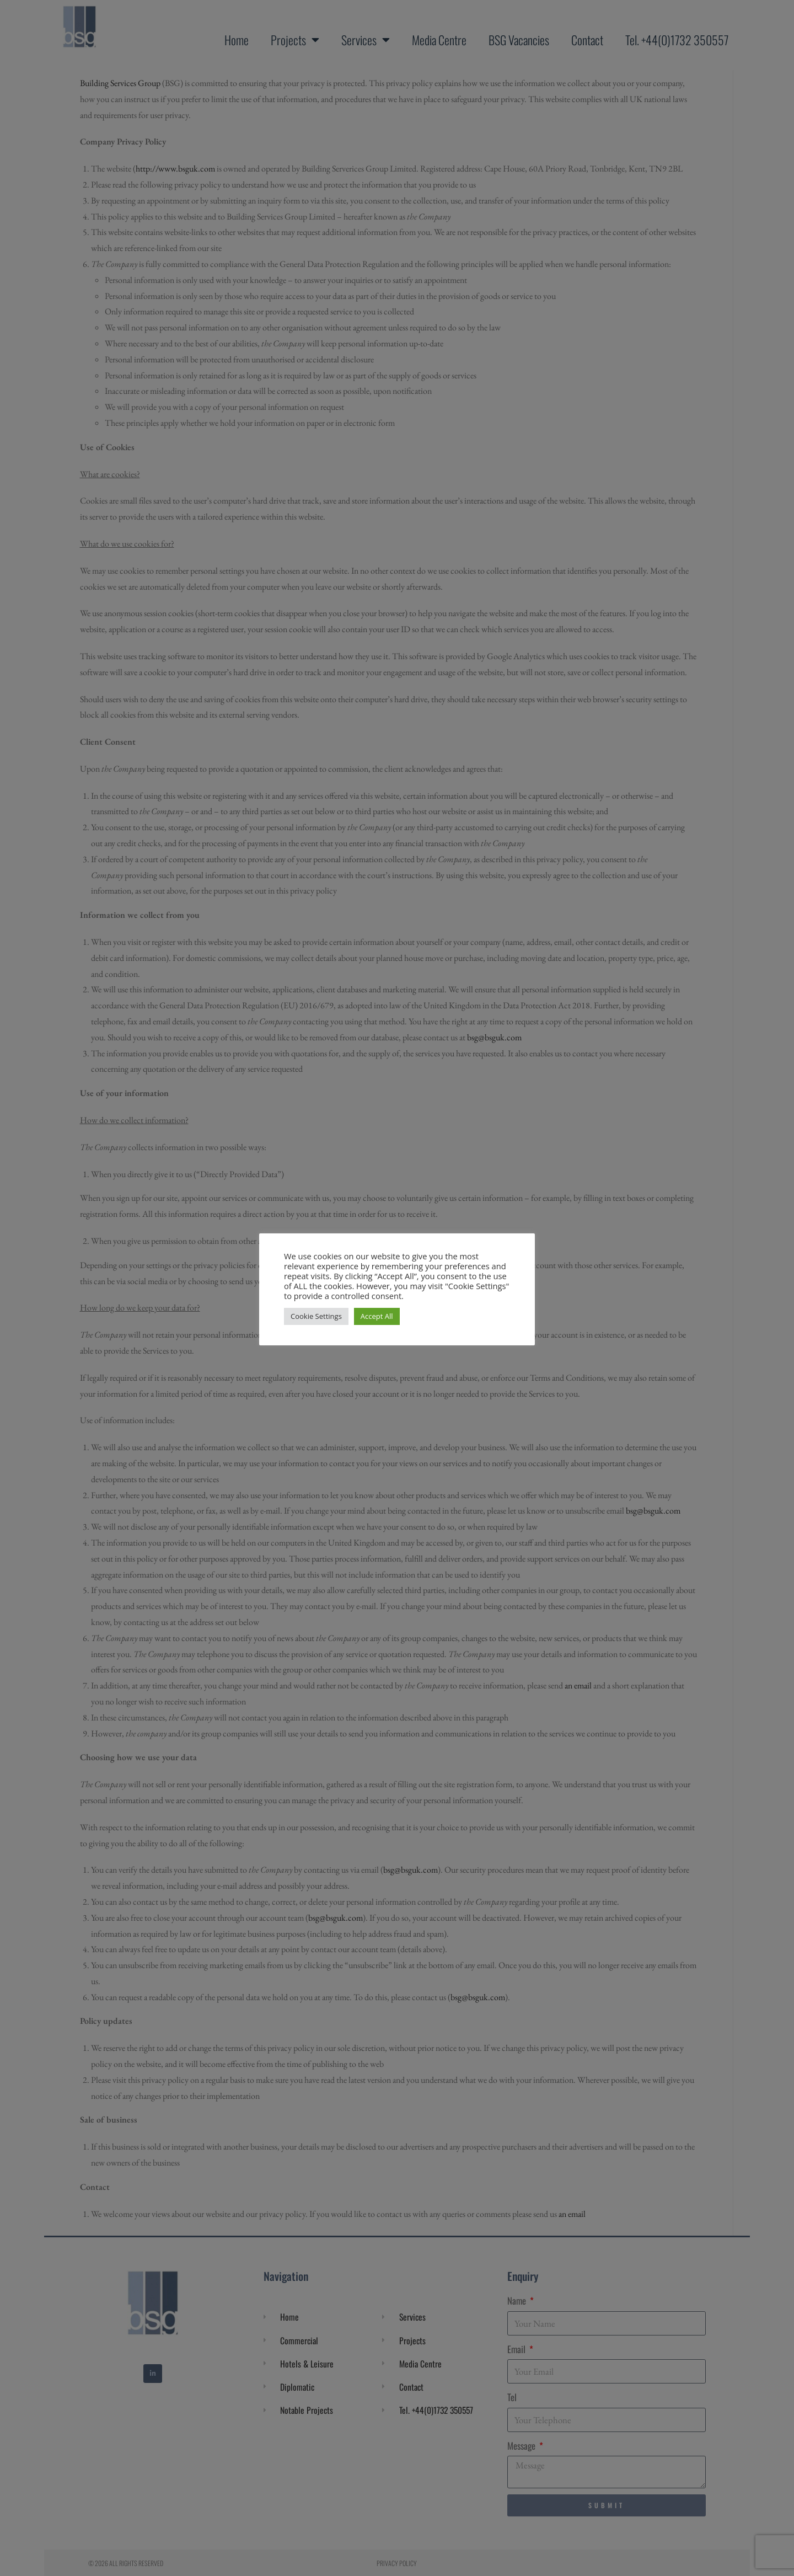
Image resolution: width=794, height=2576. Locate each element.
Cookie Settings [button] (316, 1316)
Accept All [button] (377, 1316)
